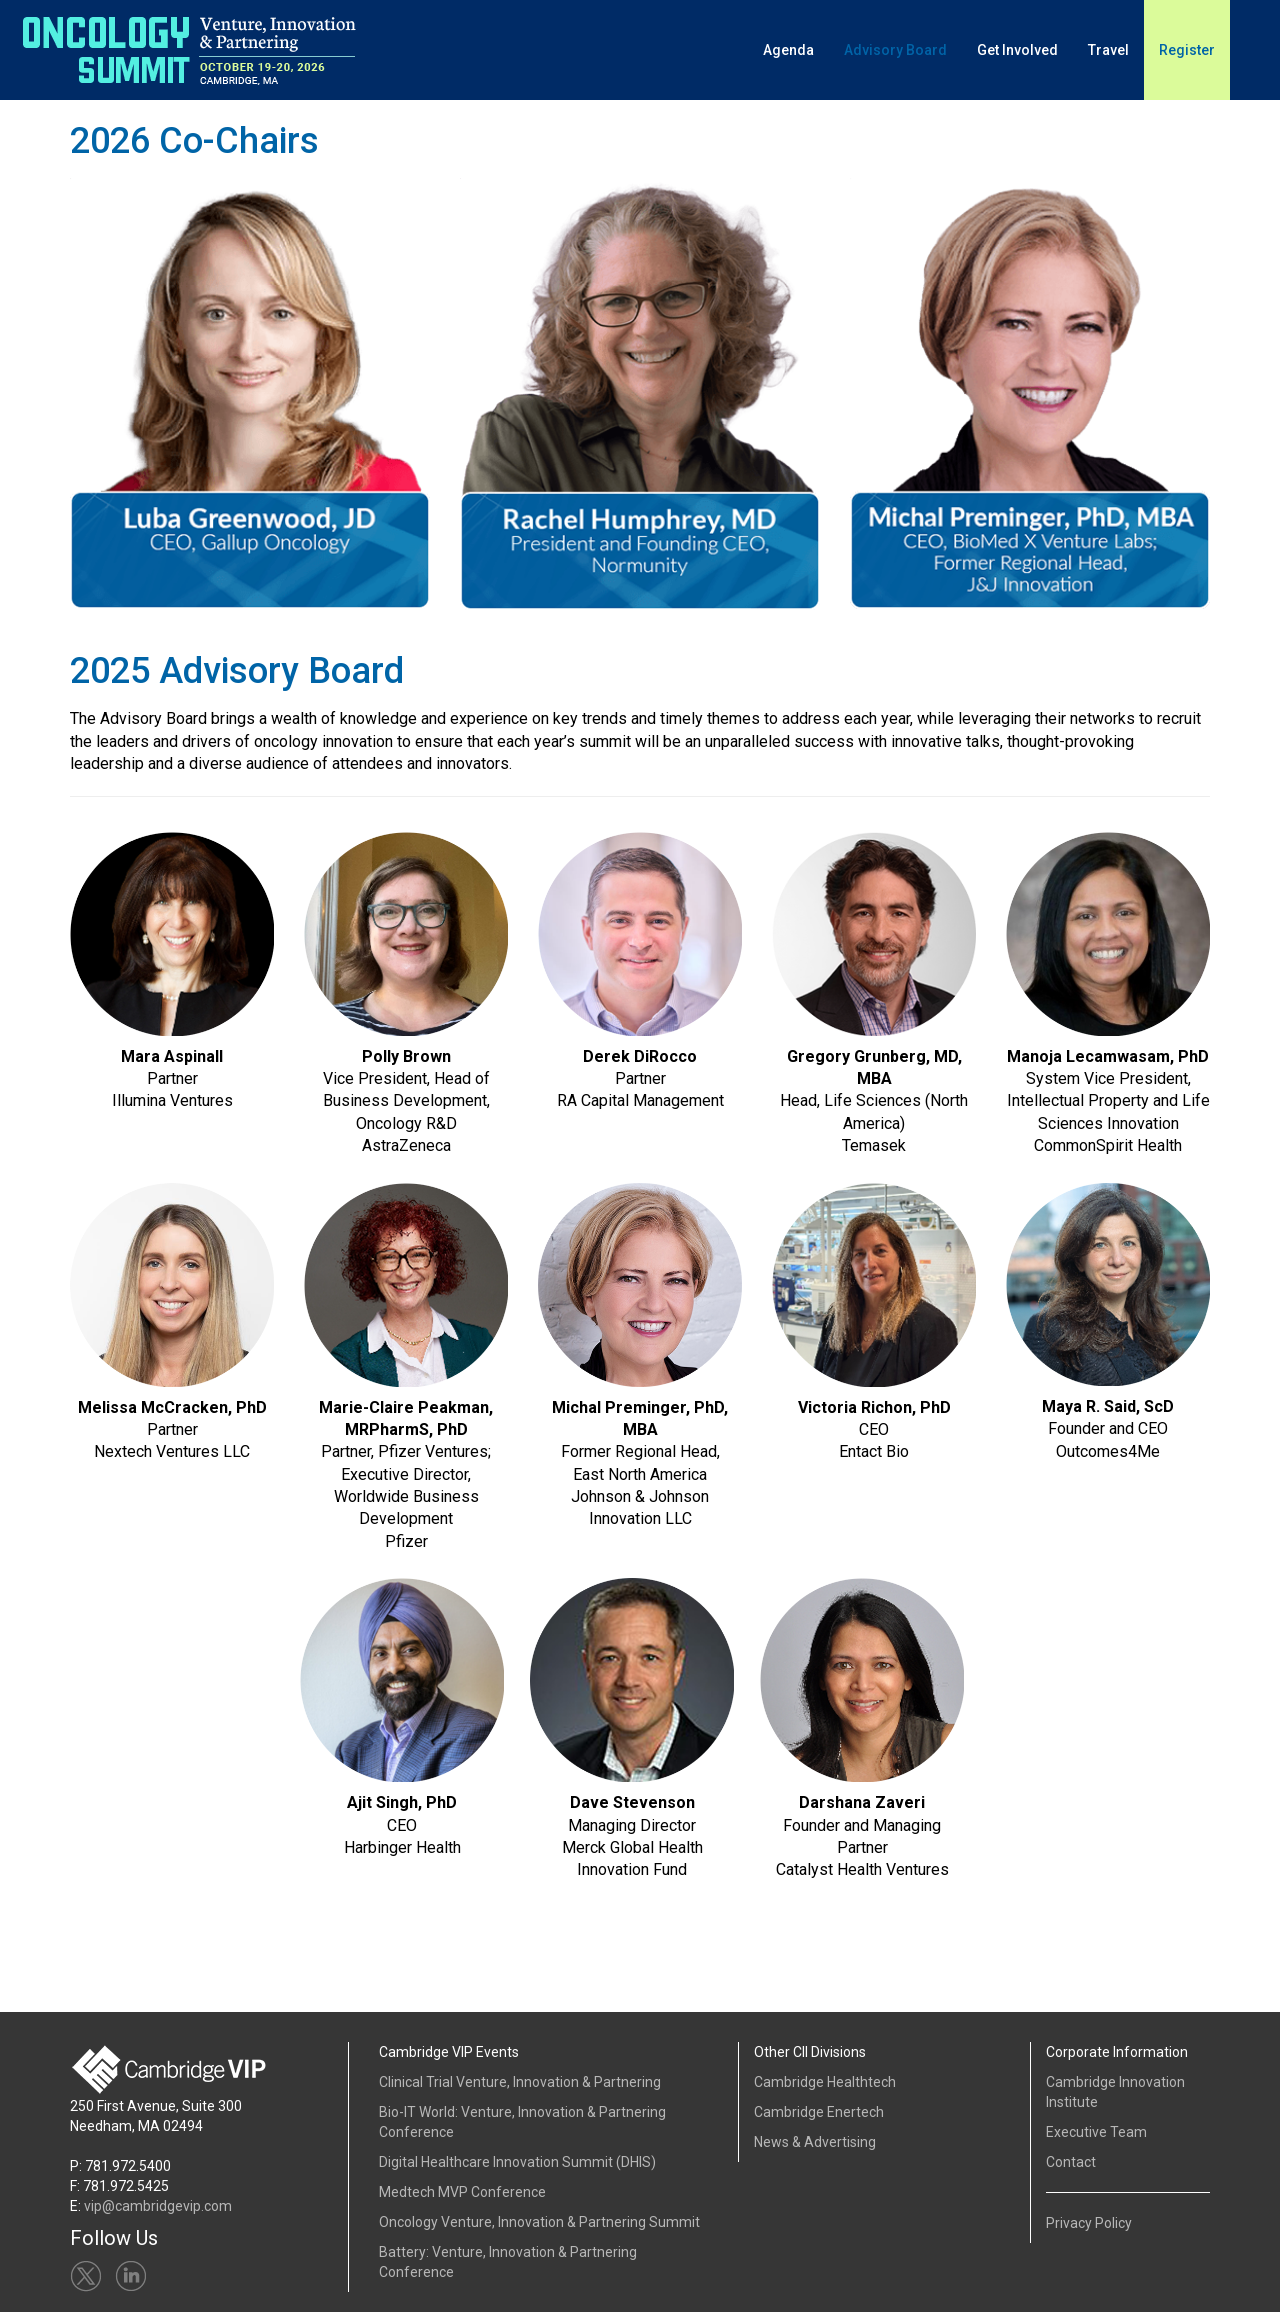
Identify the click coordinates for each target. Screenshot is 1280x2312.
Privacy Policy (1089, 2223)
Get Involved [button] (1017, 50)
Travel (1108, 50)
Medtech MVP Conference (462, 2192)
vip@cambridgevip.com (158, 2206)
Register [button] (1187, 50)
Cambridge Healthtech (825, 2082)
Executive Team (1096, 2132)
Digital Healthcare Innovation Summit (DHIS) (517, 2162)
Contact (1071, 2162)
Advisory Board (895, 50)
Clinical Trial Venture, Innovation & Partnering (520, 2082)
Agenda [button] (788, 50)
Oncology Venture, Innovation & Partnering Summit (539, 2222)
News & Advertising (815, 2142)
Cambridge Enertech (819, 2112)
